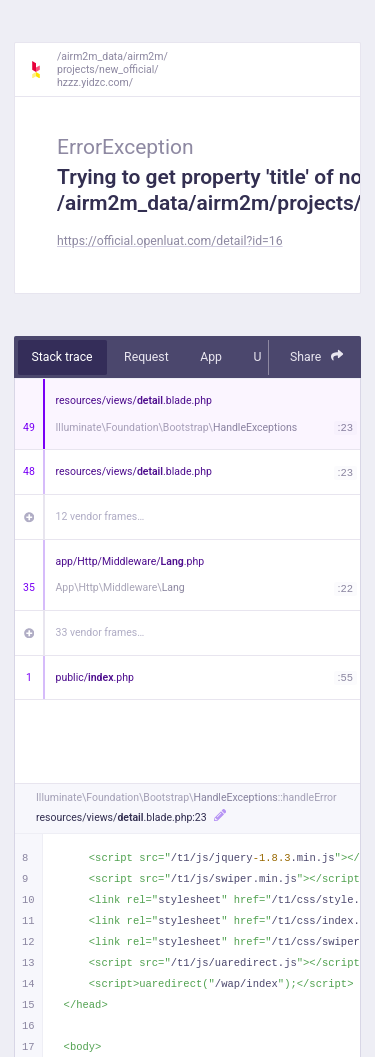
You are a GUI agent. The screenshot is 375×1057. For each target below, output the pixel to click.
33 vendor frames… (100, 632)
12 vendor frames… (100, 516)
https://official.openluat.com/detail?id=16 (170, 241)
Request (146, 357)
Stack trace (62, 357)
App (211, 357)
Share (317, 356)
